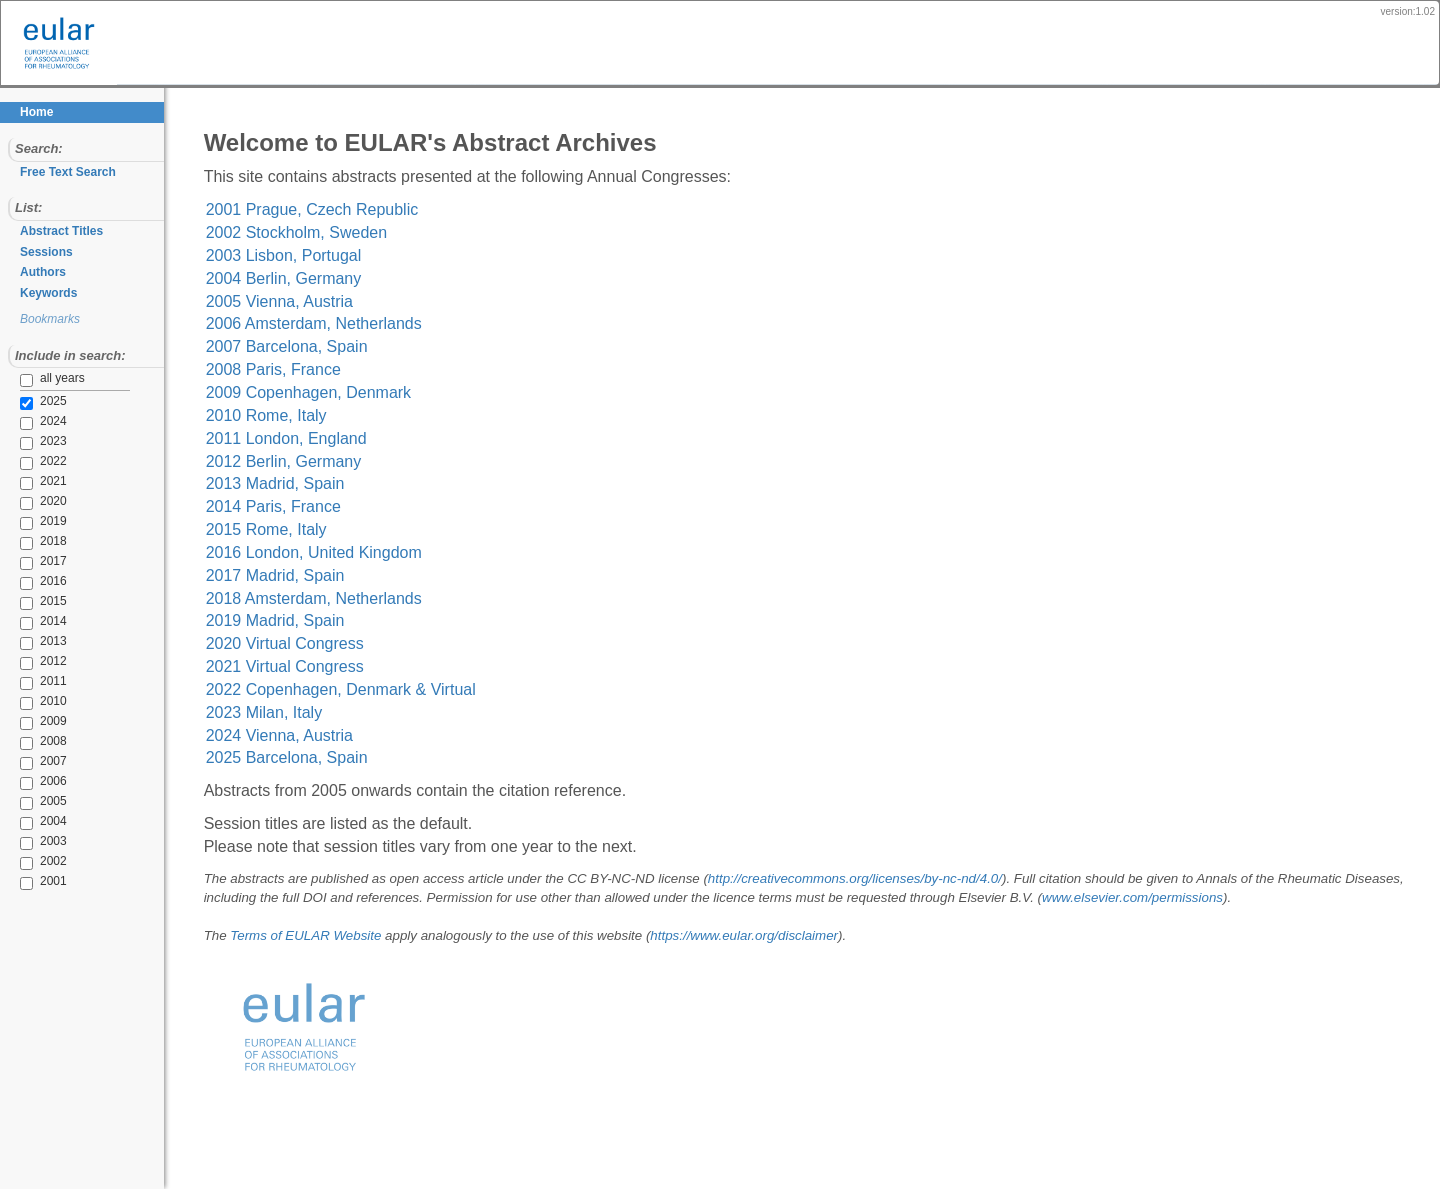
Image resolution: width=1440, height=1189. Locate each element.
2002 (30, 862)
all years (52, 379)
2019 (30, 522)
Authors (43, 272)
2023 (30, 442)
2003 (30, 842)
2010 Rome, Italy (272, 415)
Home (36, 112)
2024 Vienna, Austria (285, 735)
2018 (30, 542)
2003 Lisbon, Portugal (290, 255)
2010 (30, 702)
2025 (30, 402)
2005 (30, 802)
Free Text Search (68, 172)
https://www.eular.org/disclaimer (751, 935)
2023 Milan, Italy (270, 712)
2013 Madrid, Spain (281, 483)
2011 (30, 682)
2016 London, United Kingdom (320, 552)
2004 (30, 822)
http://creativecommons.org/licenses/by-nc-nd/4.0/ (861, 878)
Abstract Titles (61, 231)
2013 (30, 642)
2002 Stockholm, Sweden (302, 232)
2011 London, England (292, 438)
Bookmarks (50, 319)
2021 (30, 482)
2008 (30, 742)
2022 (30, 462)
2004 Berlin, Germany (290, 278)
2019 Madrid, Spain (281, 620)
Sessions (46, 252)
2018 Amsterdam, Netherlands (320, 598)
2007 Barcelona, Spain (293, 346)
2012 (30, 662)
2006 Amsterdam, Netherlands (320, 323)
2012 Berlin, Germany (290, 461)
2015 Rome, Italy (272, 529)
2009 (30, 722)
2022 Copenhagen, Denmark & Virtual (347, 689)
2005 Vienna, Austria (285, 301)
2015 (30, 602)
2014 (30, 622)
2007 (30, 762)
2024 (30, 422)
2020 (30, 502)
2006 (30, 782)
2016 (30, 582)
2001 (30, 882)
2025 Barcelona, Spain (293, 757)
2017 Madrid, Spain (281, 575)
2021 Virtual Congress (291, 666)
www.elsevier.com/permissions (1201, 897)
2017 (30, 562)
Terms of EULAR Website (312, 935)
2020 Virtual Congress (291, 643)
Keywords (48, 293)
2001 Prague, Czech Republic (318, 209)
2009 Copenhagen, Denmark (314, 392)
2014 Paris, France (279, 506)
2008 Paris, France (279, 369)
